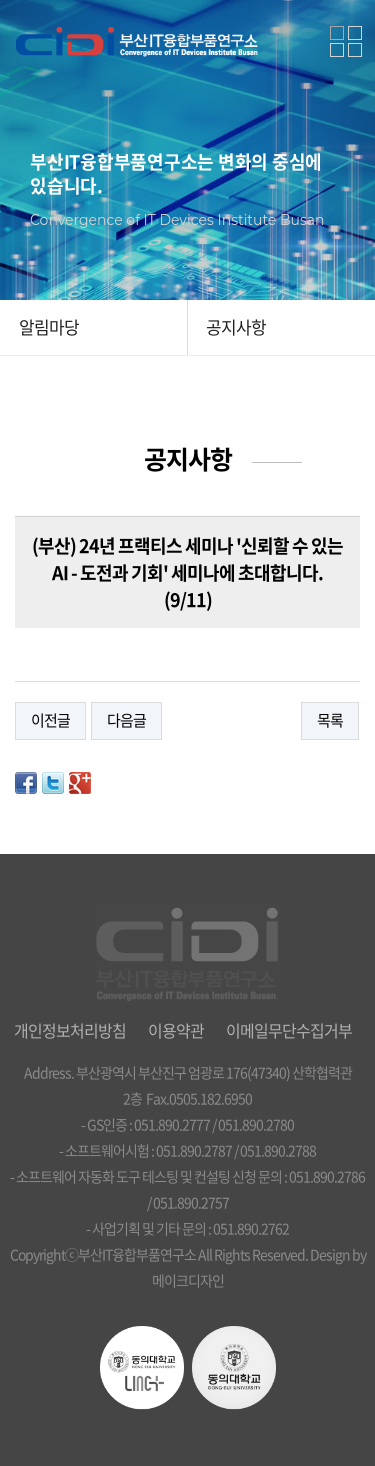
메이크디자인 (188, 1280)
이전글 (50, 720)
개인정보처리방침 (70, 1030)
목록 (330, 720)
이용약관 (176, 1030)
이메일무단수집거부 (289, 1030)
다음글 (126, 720)
